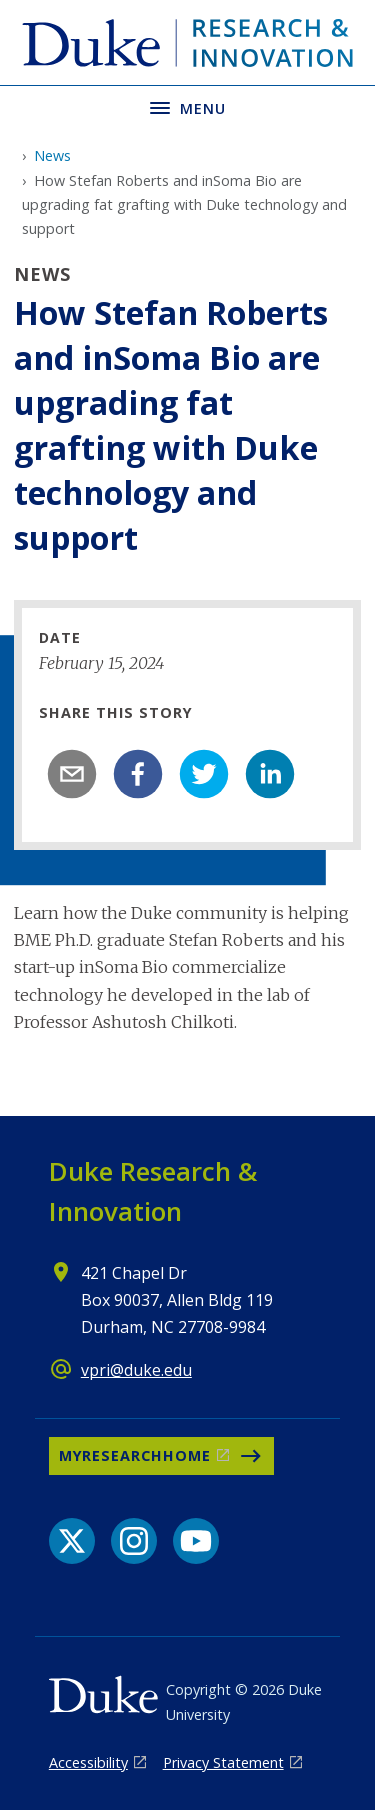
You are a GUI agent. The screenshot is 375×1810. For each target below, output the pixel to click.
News (52, 155)
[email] (72, 774)
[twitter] (204, 774)
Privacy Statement (223, 1762)
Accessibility (88, 1762)
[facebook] (138, 774)
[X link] (72, 1541)
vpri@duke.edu (136, 1370)
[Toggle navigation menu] (187, 106)
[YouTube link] (196, 1541)
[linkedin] (270, 774)
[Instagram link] (134, 1541)
